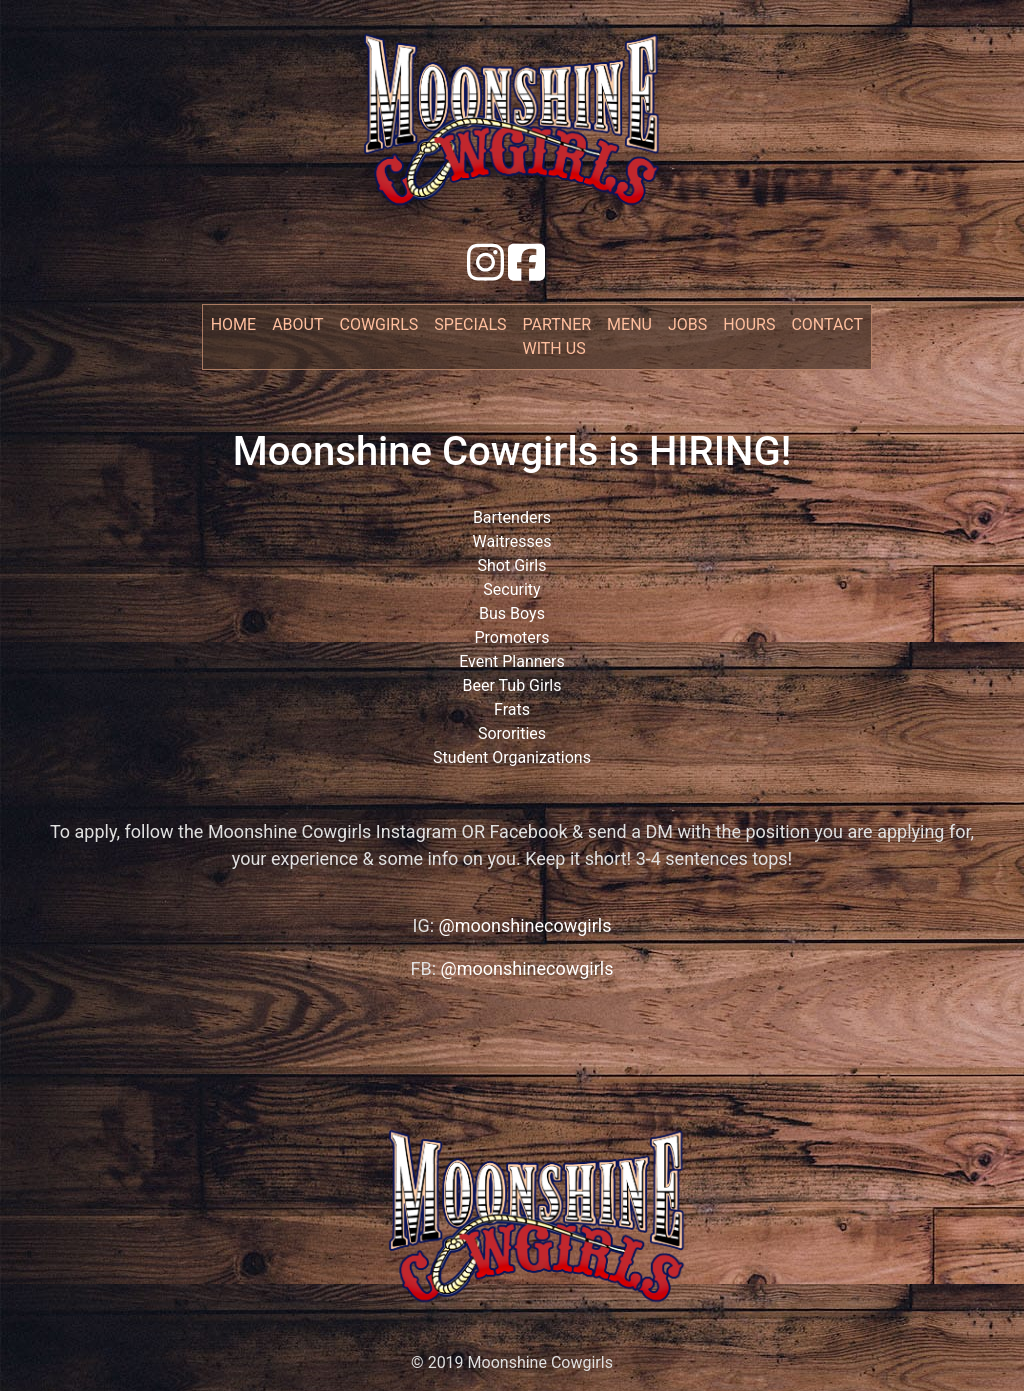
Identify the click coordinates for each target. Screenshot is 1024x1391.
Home (237, 323)
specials (470, 324)
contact (827, 324)
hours (749, 324)
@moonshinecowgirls (525, 925)
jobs (687, 324)
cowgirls (379, 324)
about (297, 324)
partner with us (557, 336)
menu (629, 324)
